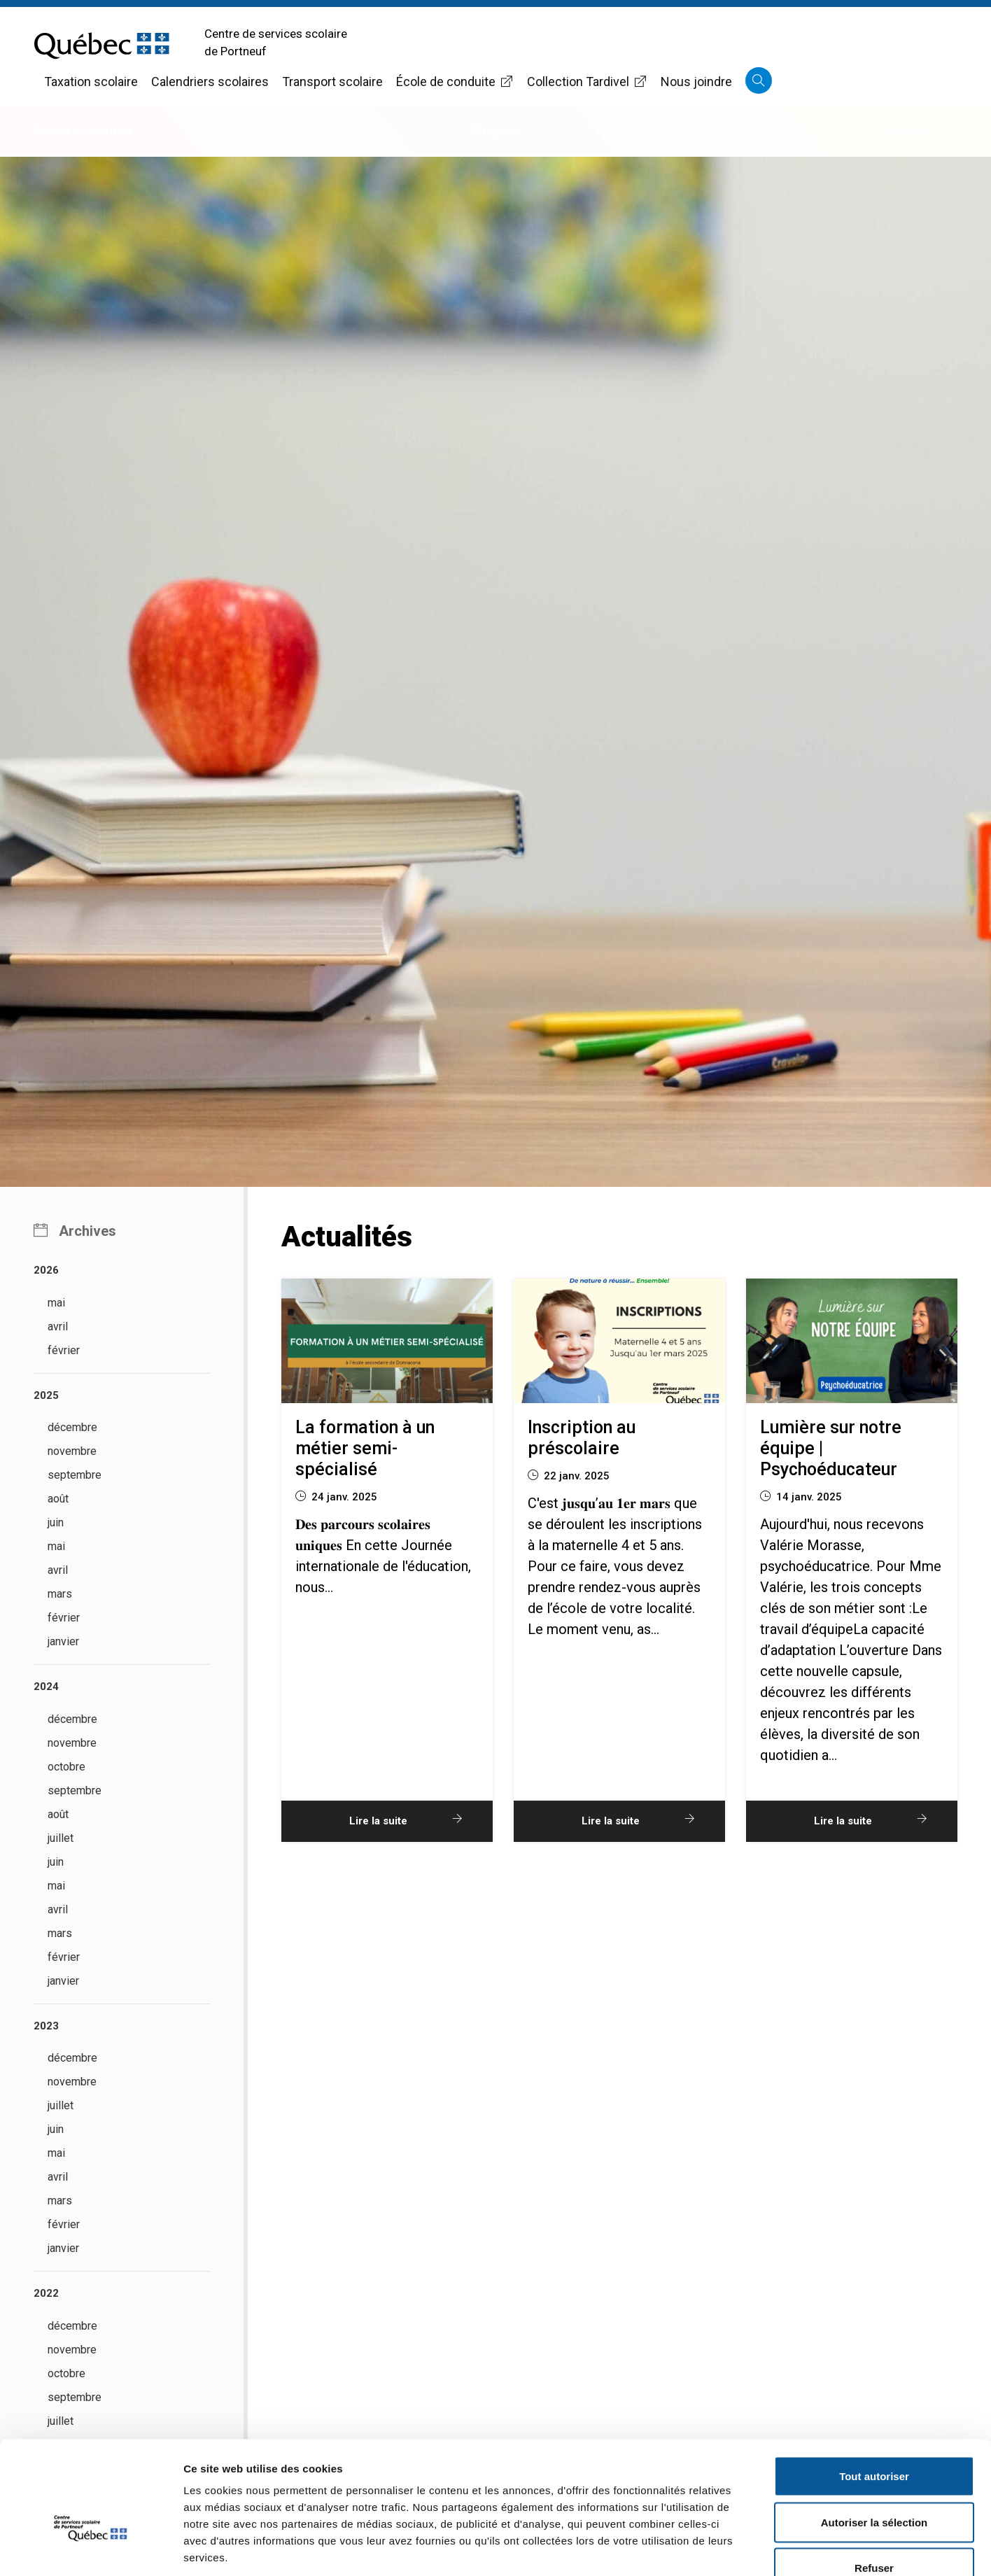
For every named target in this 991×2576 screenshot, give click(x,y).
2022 (46, 2293)
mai (56, 1302)
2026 (46, 1270)
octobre (66, 1766)
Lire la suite (409, 1820)
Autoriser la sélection (874, 2438)
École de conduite (455, 81)
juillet (60, 1838)
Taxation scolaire (91, 81)
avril (58, 1326)
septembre (74, 1474)
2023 (46, 2026)
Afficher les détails (771, 2548)
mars (60, 1593)
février (64, 1350)
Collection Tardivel (587, 81)
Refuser (874, 2484)
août (58, 1498)
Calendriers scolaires (210, 81)
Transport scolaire (332, 81)
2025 (46, 1395)
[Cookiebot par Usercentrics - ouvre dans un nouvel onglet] (90, 2548)
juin (56, 1522)
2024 (46, 1686)
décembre (72, 1427)
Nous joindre (696, 81)
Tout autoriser (874, 2392)
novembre (72, 1451)
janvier (63, 1641)
